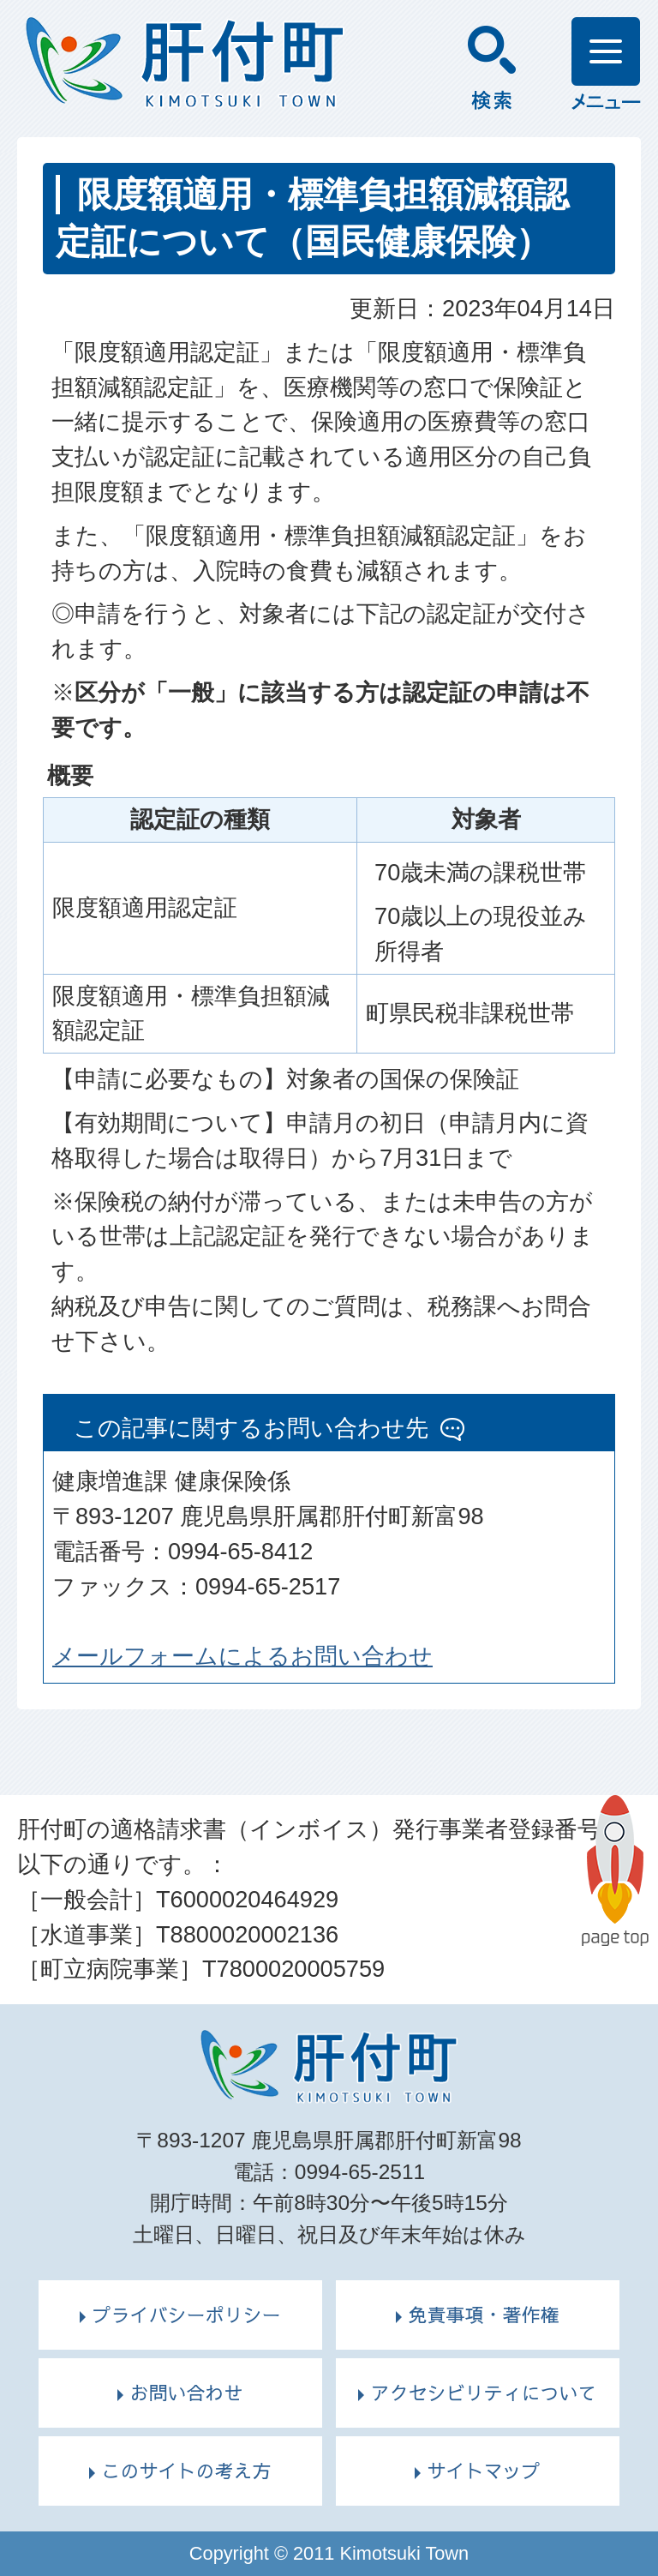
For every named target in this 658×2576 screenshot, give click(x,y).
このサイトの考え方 (186, 2470)
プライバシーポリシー (186, 2314)
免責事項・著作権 (483, 2314)
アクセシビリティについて (483, 2392)
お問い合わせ (185, 2392)
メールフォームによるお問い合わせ (242, 1655)
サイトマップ (483, 2470)
